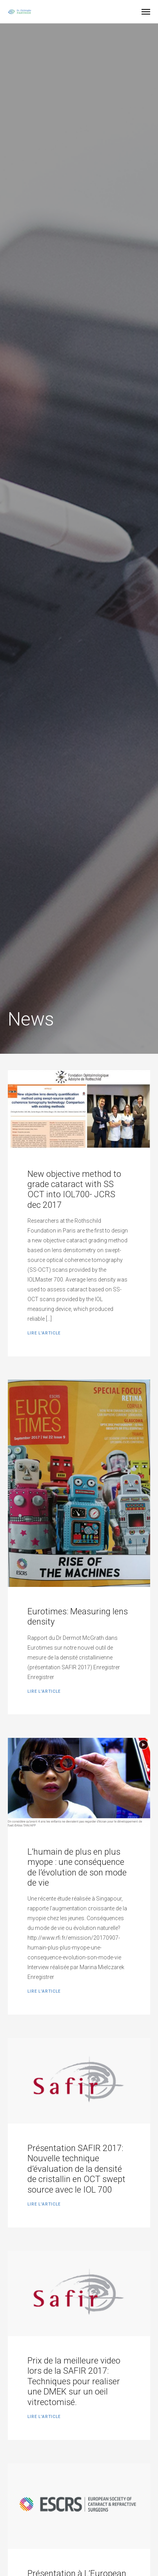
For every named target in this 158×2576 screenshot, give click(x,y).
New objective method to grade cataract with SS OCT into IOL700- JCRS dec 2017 (74, 1189)
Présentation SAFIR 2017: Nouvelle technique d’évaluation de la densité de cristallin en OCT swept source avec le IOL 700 (76, 2169)
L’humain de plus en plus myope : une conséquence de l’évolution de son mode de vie (77, 1867)
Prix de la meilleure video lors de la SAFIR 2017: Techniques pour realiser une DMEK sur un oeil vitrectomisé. (73, 2381)
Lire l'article (44, 1333)
